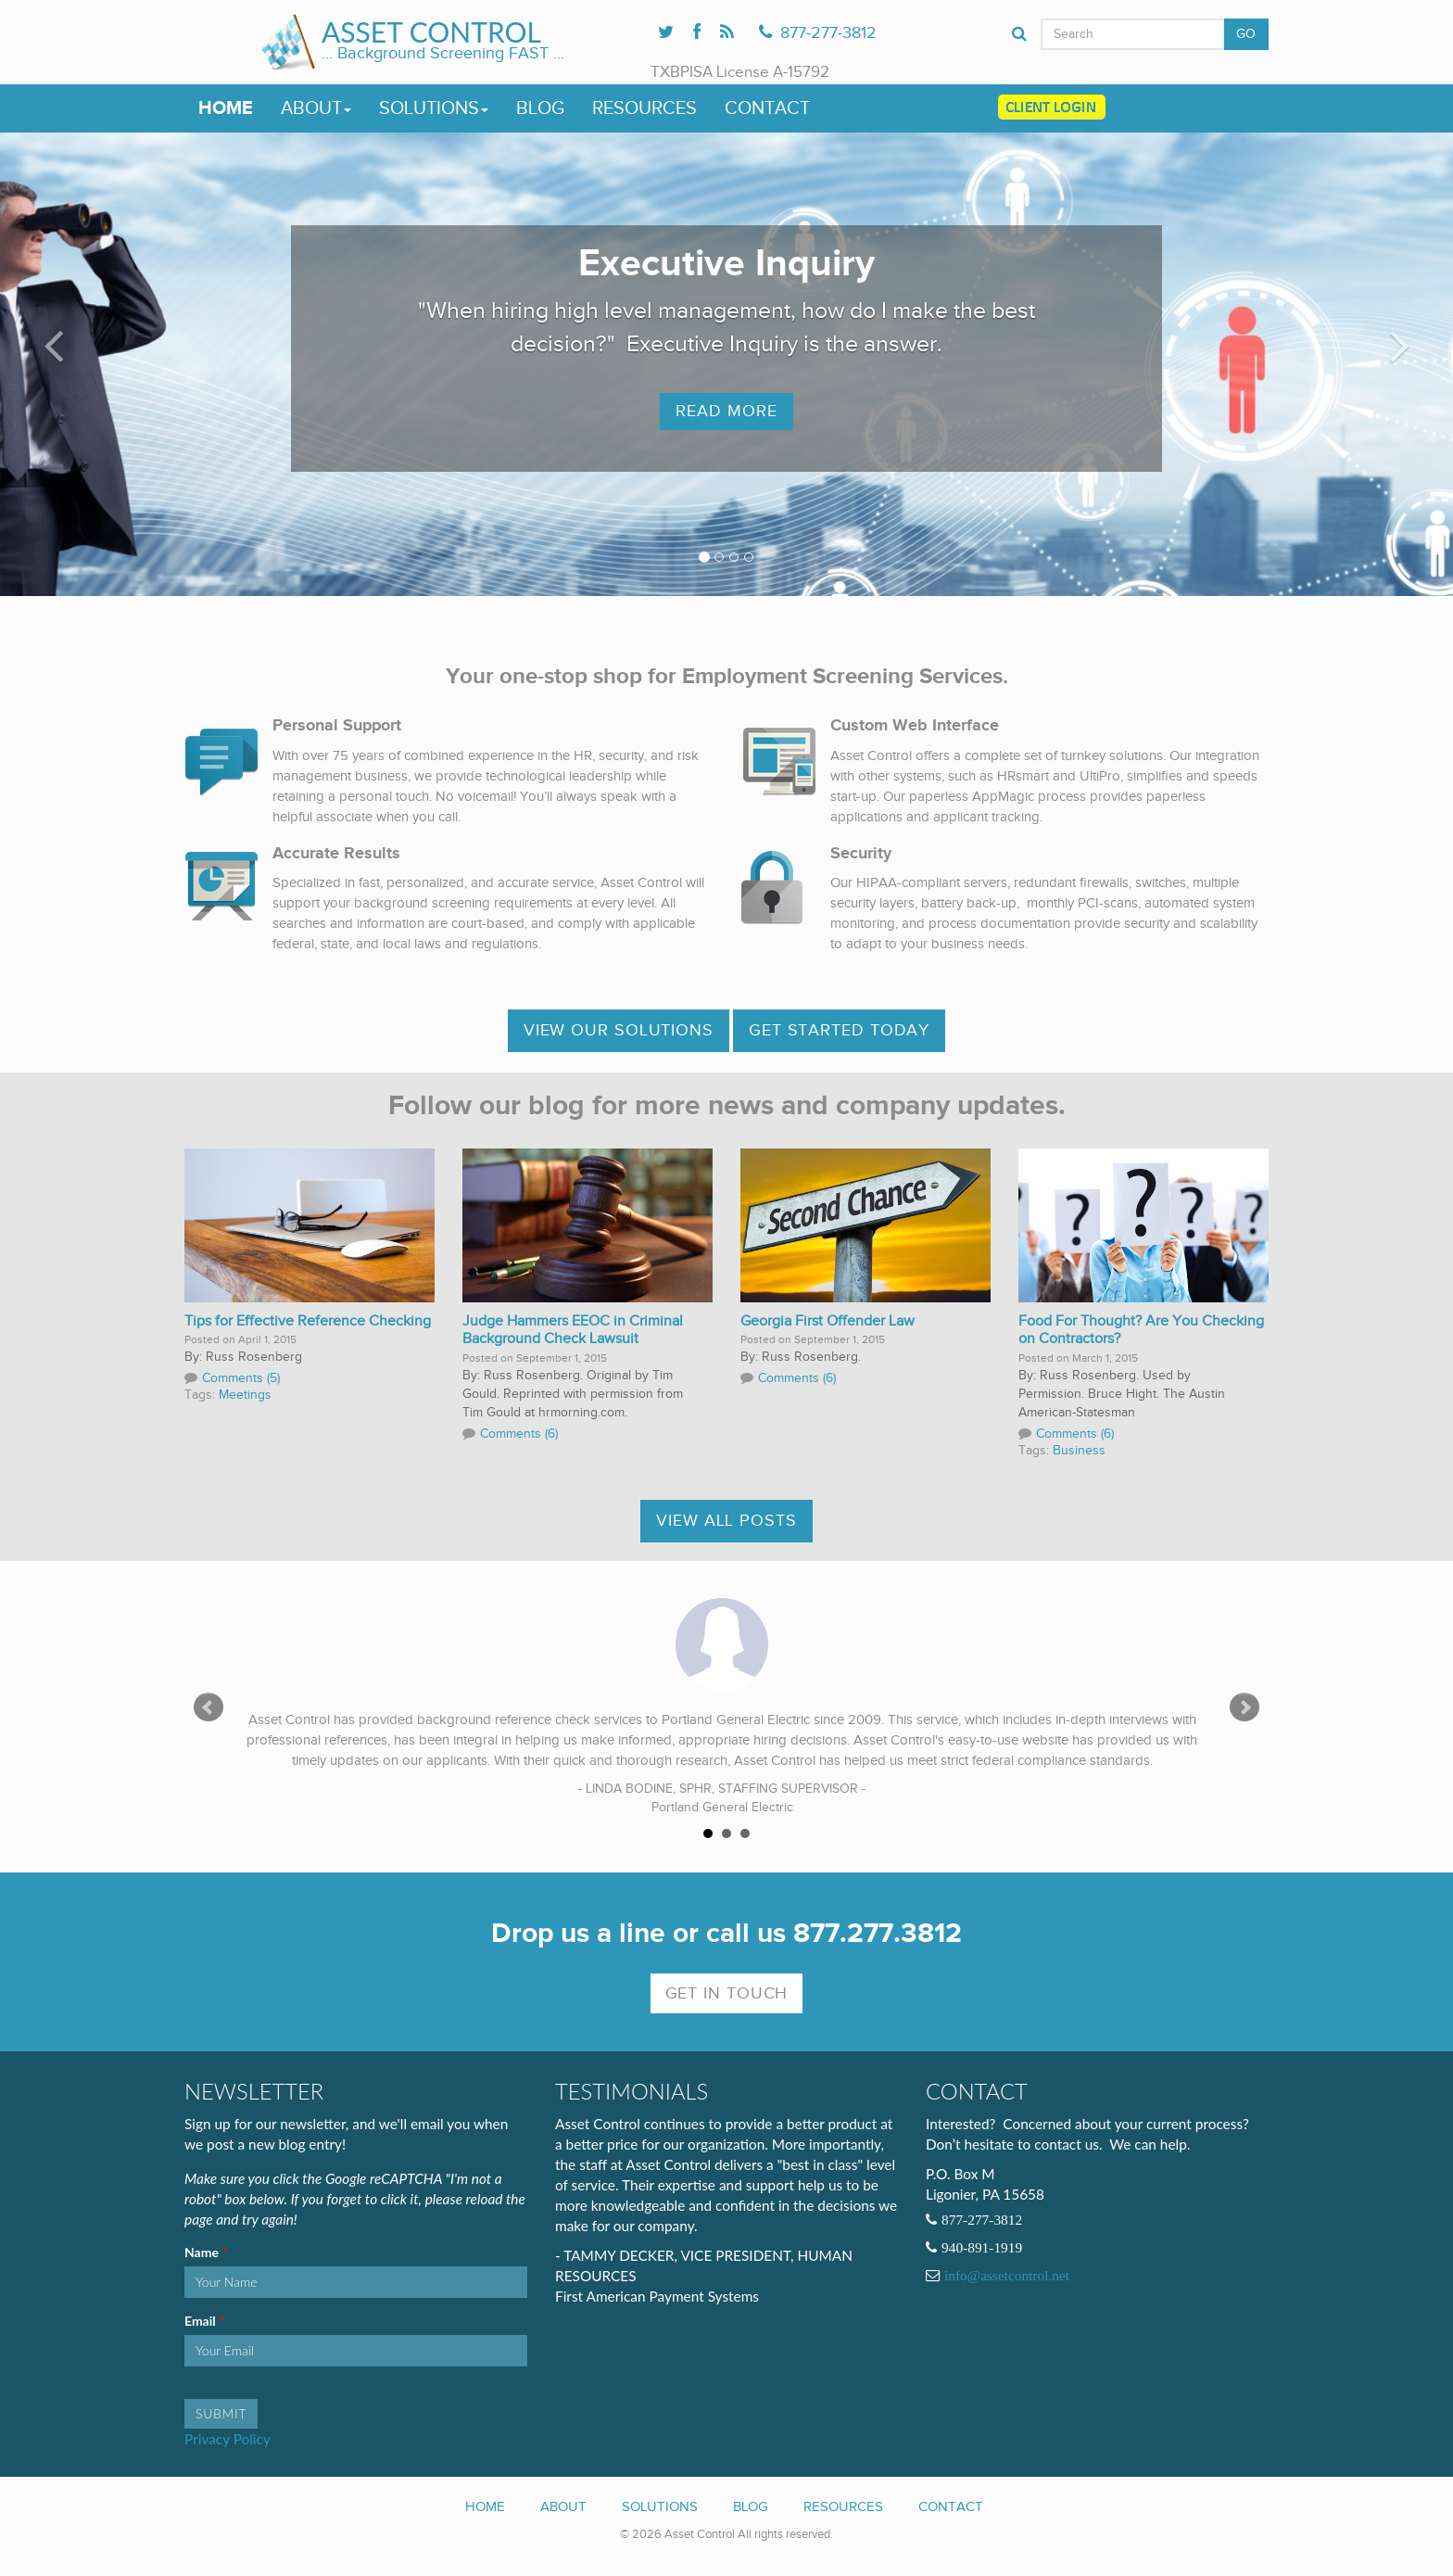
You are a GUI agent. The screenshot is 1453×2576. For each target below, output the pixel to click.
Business (1079, 1450)
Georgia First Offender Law (827, 1321)
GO (1246, 34)
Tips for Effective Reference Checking (307, 1321)
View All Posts (726, 1520)
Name (202, 2252)
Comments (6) (519, 1434)
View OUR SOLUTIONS (619, 1030)
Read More (726, 411)
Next (1244, 1707)
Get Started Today (839, 1030)
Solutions (433, 108)
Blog (540, 108)
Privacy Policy (227, 2438)
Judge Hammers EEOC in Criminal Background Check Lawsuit (572, 1331)
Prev (208, 1707)
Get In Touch (727, 1993)
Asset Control (431, 31)
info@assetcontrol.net (1006, 2275)
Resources (644, 108)
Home (225, 108)
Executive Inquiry (726, 264)
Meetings (245, 1395)
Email (201, 2321)
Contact (767, 108)
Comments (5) (241, 1378)
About (316, 108)
